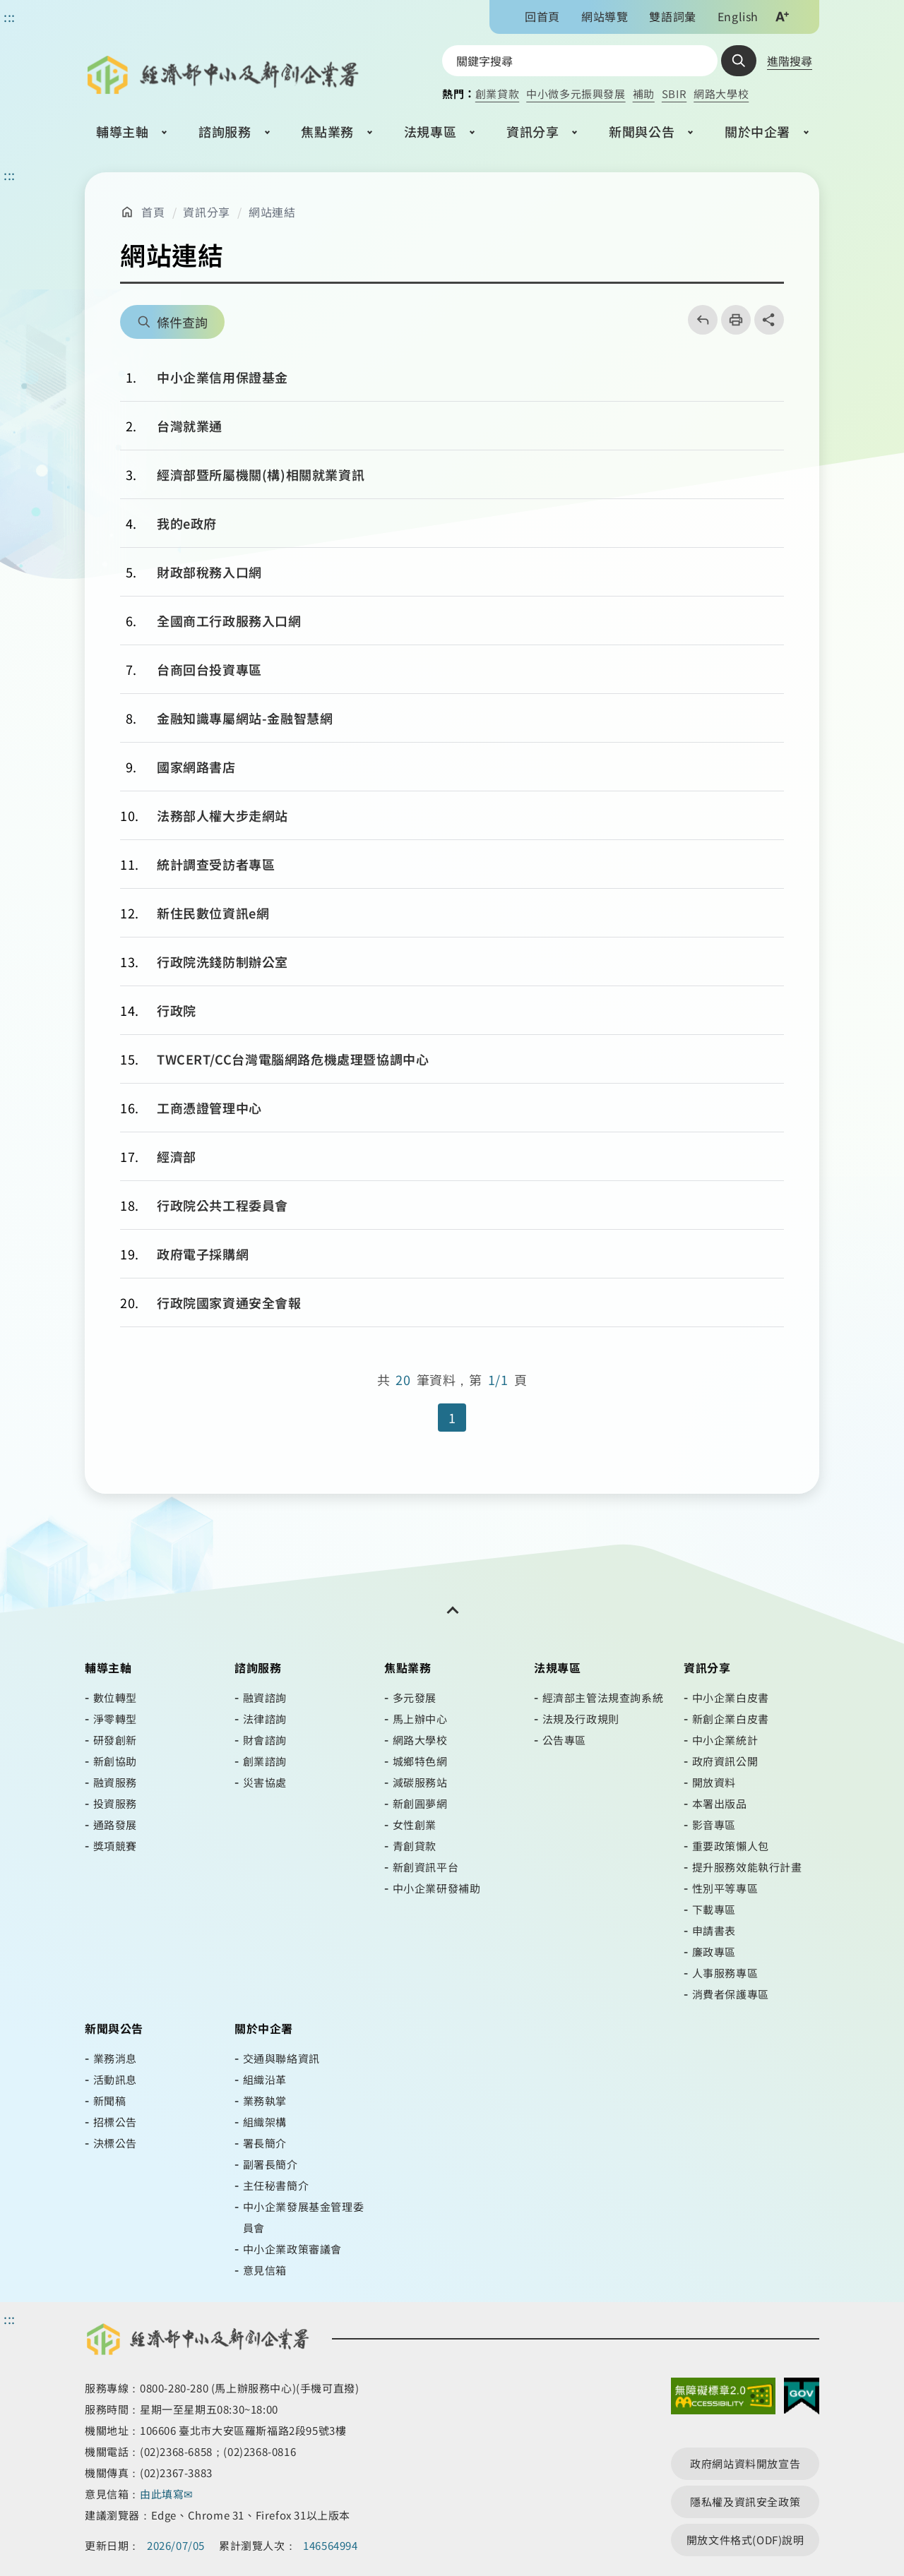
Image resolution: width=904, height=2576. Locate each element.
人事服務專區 (725, 1972)
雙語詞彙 (672, 16)
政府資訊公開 (725, 1761)
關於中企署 (757, 131)
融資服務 (115, 1782)
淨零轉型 (115, 1718)
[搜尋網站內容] (580, 60)
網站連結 (272, 211)
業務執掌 (265, 2100)
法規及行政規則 (580, 1718)
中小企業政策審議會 (292, 2248)
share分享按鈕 (769, 320)
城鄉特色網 (420, 1761)
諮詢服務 (224, 131)
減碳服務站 (420, 1782)
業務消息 (115, 2058)
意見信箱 (265, 2270)
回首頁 (542, 16)
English (738, 16)
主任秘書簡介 (276, 2185)
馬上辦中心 (420, 1718)
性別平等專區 (725, 1888)
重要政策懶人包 (730, 1845)
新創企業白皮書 (730, 1718)
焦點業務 (327, 131)
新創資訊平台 (426, 1866)
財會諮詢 (265, 1739)
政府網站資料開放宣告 (745, 2463)
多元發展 (414, 1697)
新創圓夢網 (420, 1803)
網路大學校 (721, 93)
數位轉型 (115, 1697)
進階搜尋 (789, 60)
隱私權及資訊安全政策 (745, 2501)
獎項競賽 (115, 1845)
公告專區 (564, 1739)
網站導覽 (604, 16)
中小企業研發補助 (437, 1888)
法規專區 (430, 131)
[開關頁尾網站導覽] (452, 1610)
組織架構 (265, 2121)
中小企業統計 (725, 1739)
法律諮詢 (265, 1718)
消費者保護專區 (730, 1994)
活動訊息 (115, 2079)
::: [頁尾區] (10, 2318)
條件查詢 (182, 322)
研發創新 (115, 1739)
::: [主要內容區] (10, 174)
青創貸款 (414, 1845)
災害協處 (265, 1782)
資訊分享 (532, 131)
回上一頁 (698, 320)
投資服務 (115, 1803)
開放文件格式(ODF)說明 (745, 2539)
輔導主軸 (122, 131)
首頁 (153, 211)
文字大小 (782, 16)
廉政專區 (714, 1951)
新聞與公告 (641, 131)
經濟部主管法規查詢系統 (603, 1697)
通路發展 (115, 1824)
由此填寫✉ (168, 2493)
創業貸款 (497, 93)
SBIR (674, 93)
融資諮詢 (265, 1697)
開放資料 (714, 1782)
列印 (731, 320)
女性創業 (414, 1824)
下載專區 (714, 1909)
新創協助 (115, 1761)
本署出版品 (719, 1803)
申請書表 (714, 1930)
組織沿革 (265, 2079)
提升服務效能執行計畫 (747, 1866)
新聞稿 (109, 2100)
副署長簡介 (270, 2164)
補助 (644, 93)
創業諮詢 (265, 1761)
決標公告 (115, 2142)
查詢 (738, 60)
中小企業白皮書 (730, 1697)
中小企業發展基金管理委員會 (303, 2217)
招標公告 (115, 2121)
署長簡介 (265, 2142)
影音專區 (714, 1824)
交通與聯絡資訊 (281, 2058)
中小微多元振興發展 (575, 93)
